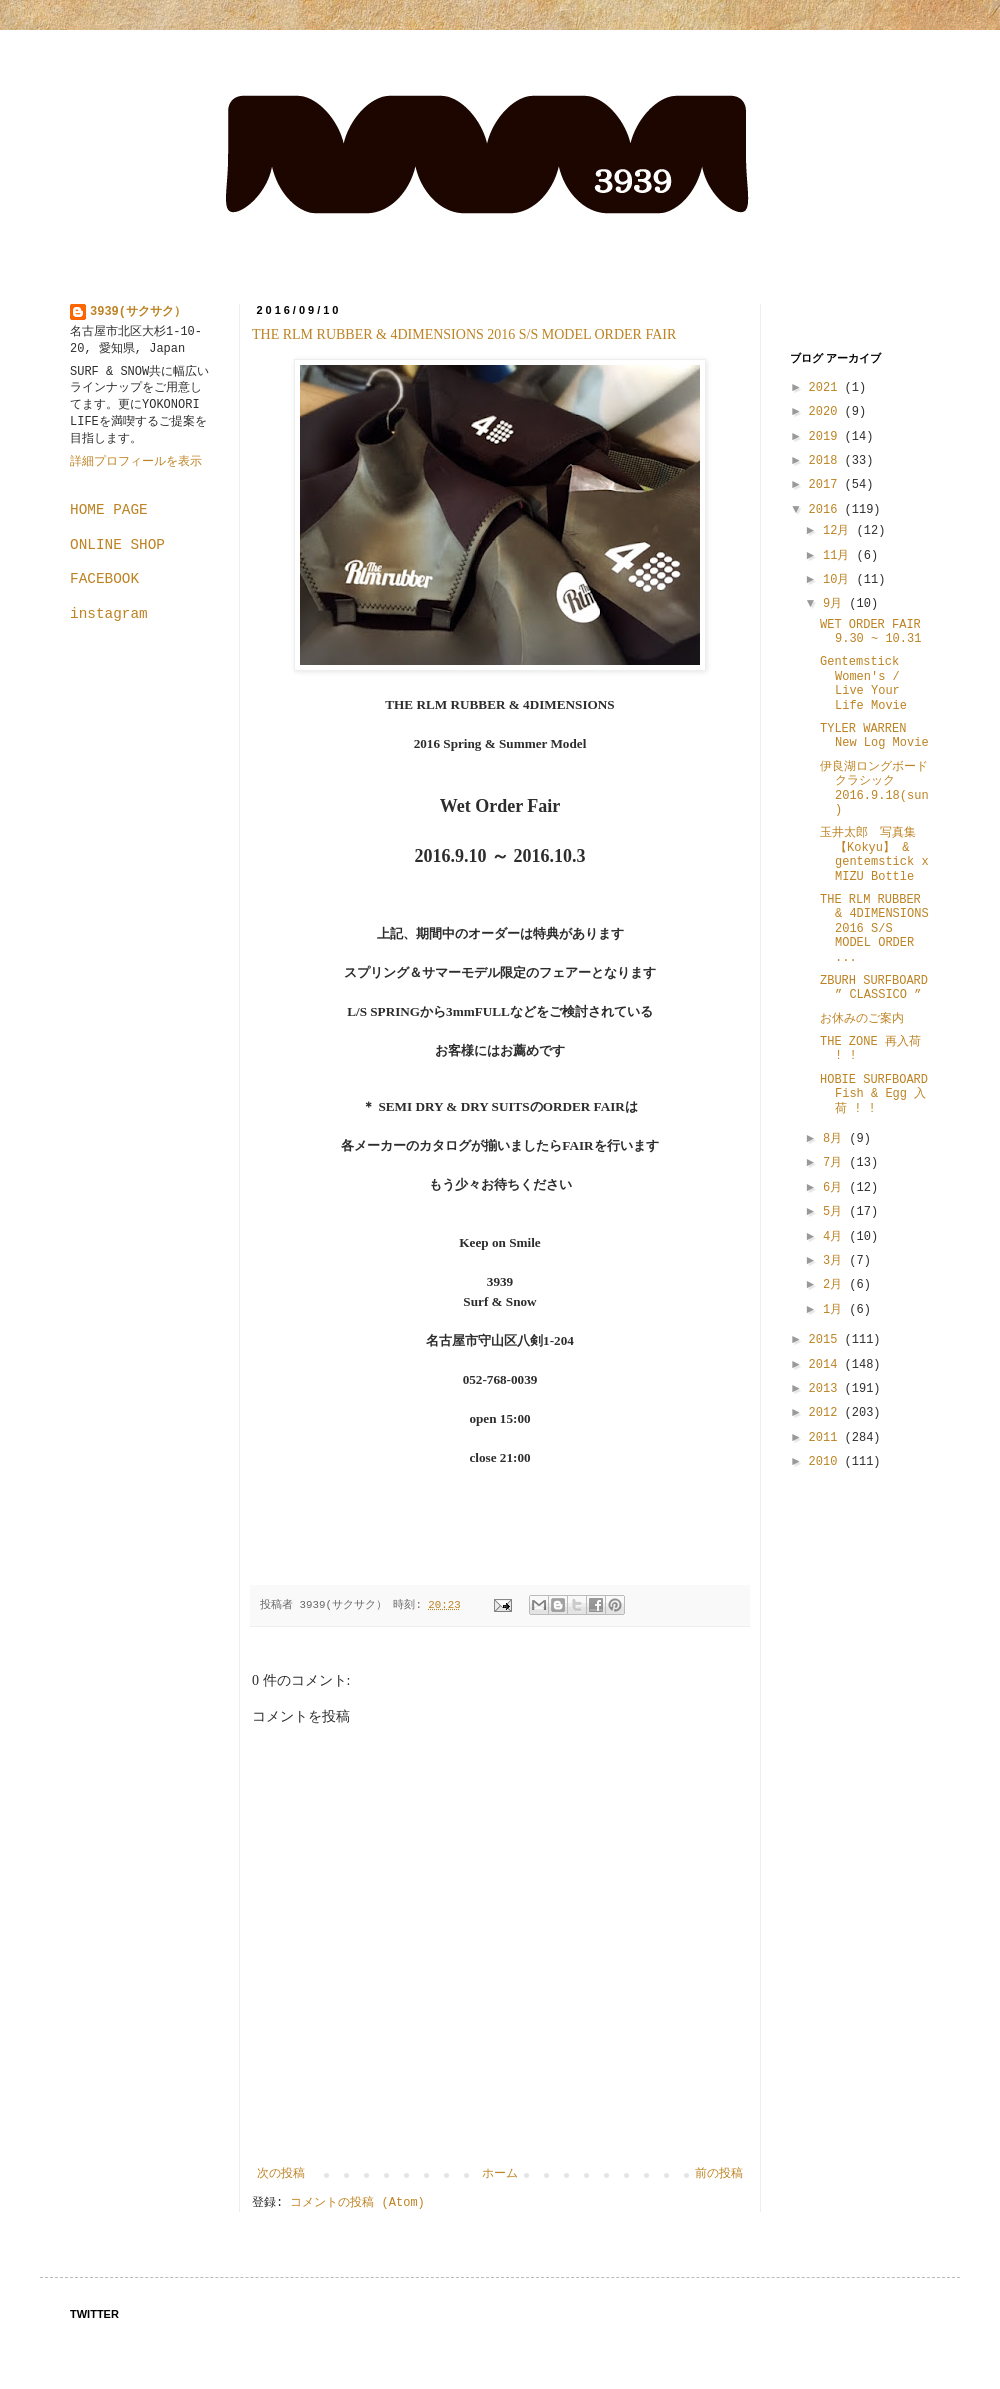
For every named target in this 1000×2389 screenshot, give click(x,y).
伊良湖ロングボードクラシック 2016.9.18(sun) (874, 788)
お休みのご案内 (862, 1019)
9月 (836, 604)
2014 (827, 1365)
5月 (836, 1212)
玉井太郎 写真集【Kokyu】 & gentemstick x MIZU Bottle (874, 854)
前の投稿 (719, 2174)
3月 (836, 1261)
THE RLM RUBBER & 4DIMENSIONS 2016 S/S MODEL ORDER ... (874, 929)
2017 (827, 485)
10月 (840, 580)
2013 (827, 1389)
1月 (836, 1310)
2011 (827, 1438)
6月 (836, 1188)
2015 (827, 1340)
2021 (827, 388)
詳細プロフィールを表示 (136, 462)
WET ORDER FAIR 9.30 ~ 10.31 (870, 632)
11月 (840, 556)
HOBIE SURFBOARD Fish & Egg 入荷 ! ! (874, 1094)
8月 (836, 1139)
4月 (836, 1237)
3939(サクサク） (138, 312)
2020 (827, 412)
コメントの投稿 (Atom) (357, 2203)
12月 (840, 531)
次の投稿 (281, 2174)
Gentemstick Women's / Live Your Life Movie (863, 683)
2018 (827, 461)
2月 (836, 1285)
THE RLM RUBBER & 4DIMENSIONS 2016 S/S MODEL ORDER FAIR (464, 334)
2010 (827, 1462)
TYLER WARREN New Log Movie (874, 736)
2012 (827, 1413)
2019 (827, 437)
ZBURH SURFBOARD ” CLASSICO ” (874, 988)
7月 (836, 1163)
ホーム (500, 2174)
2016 (827, 510)
